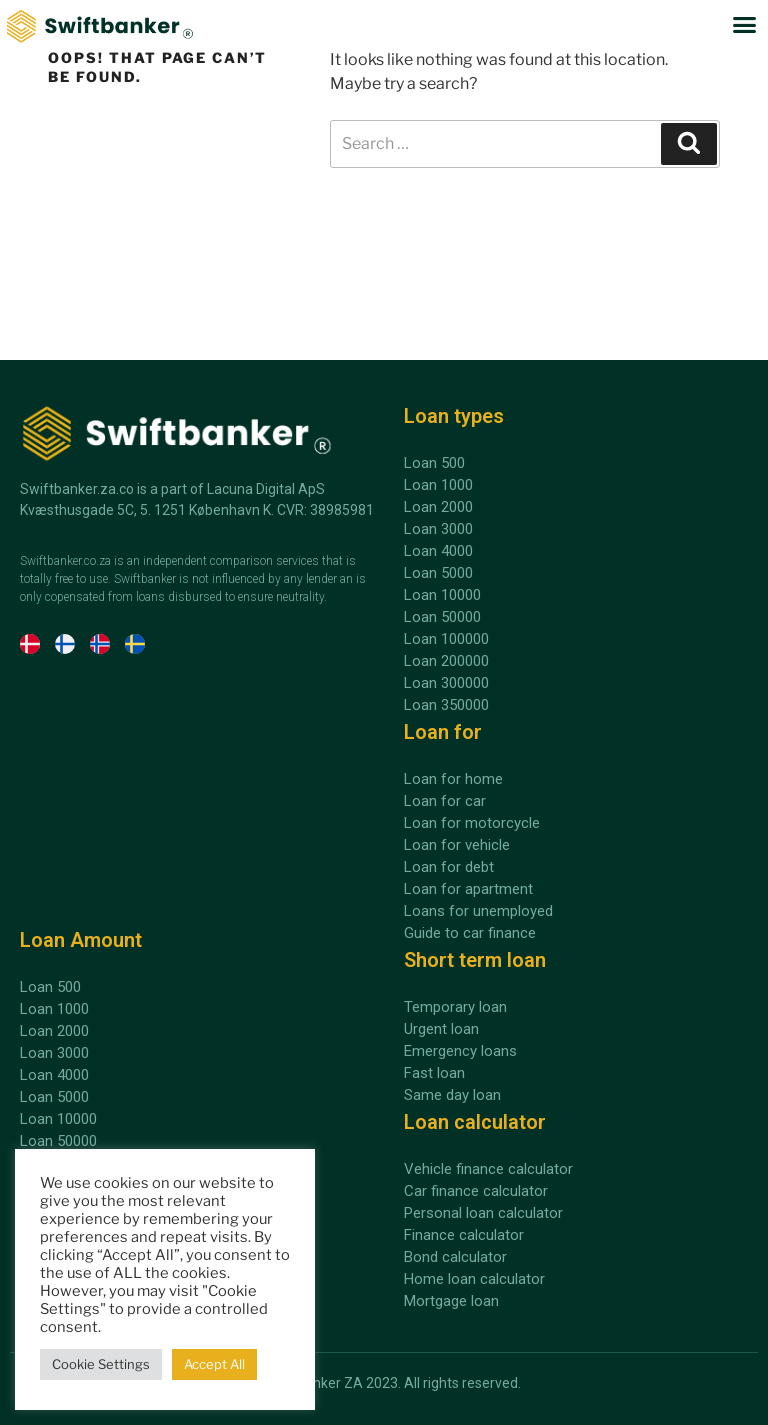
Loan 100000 (446, 639)
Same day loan (452, 1095)
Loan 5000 (54, 1097)
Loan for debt (449, 867)
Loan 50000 (58, 1141)
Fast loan (434, 1073)
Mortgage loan (451, 1301)
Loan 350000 (446, 705)
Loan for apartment (468, 889)
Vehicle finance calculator (488, 1169)
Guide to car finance (470, 933)
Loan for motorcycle (472, 823)
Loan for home (453, 779)
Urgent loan (441, 1029)
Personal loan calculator (483, 1213)
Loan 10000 (58, 1119)
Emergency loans (460, 1051)
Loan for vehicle (457, 845)
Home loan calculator (474, 1279)
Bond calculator (455, 1257)
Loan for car (445, 801)
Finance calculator (464, 1235)
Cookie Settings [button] (101, 1364)
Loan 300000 (446, 683)
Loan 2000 (54, 1031)
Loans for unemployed (478, 911)
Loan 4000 (54, 1075)
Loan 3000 (54, 1053)
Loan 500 (50, 987)
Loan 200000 (446, 661)
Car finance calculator (476, 1191)
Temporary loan (455, 1007)
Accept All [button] (214, 1364)
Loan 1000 (54, 1009)
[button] (745, 25)
